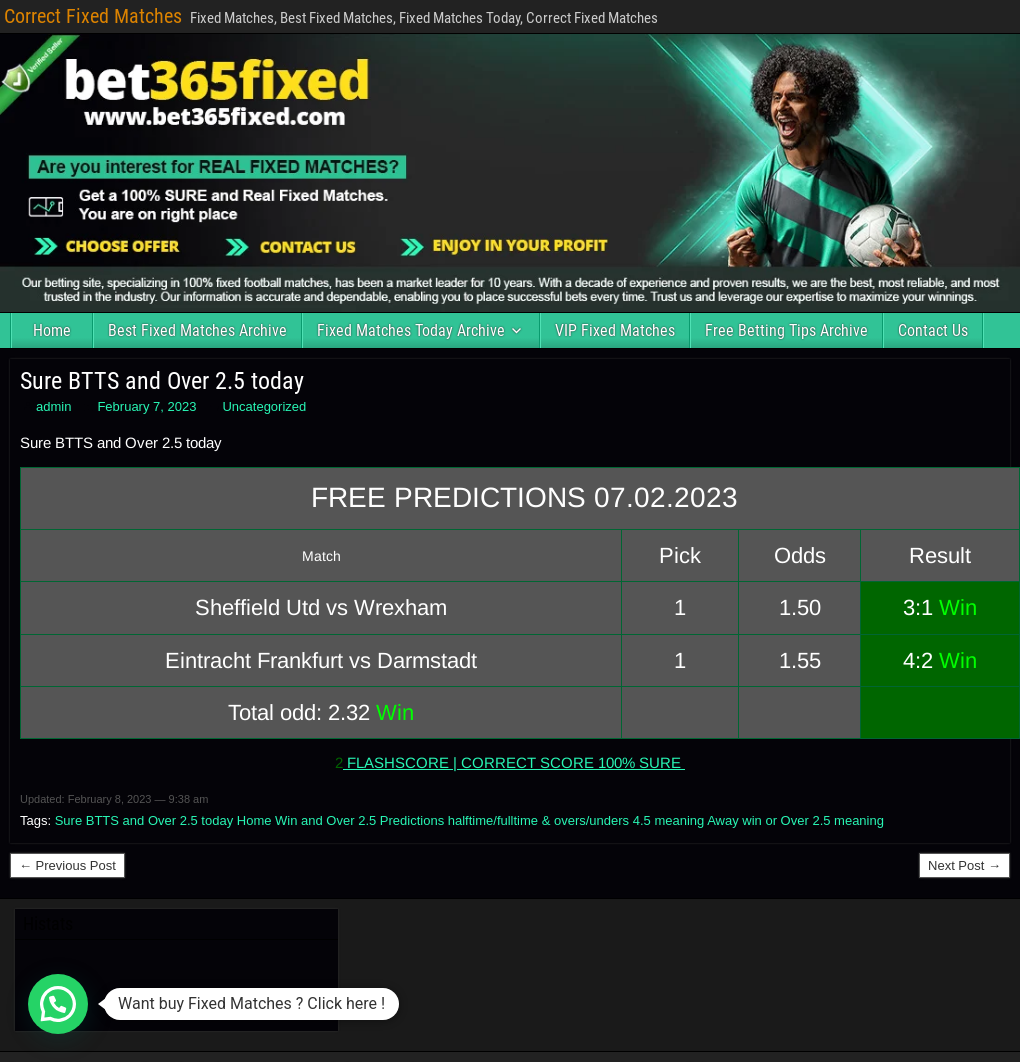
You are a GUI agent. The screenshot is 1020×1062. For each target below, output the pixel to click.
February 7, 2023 (146, 406)
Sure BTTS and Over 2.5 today (162, 381)
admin (53, 406)
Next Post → (964, 865)
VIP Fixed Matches (615, 330)
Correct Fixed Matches (93, 16)
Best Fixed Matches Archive (197, 330)
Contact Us (933, 330)
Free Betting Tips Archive (786, 330)
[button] (58, 1004)
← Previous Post (67, 865)
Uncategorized (264, 406)
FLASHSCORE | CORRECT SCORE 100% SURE (514, 762)
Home (52, 330)
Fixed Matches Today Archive (411, 330)
